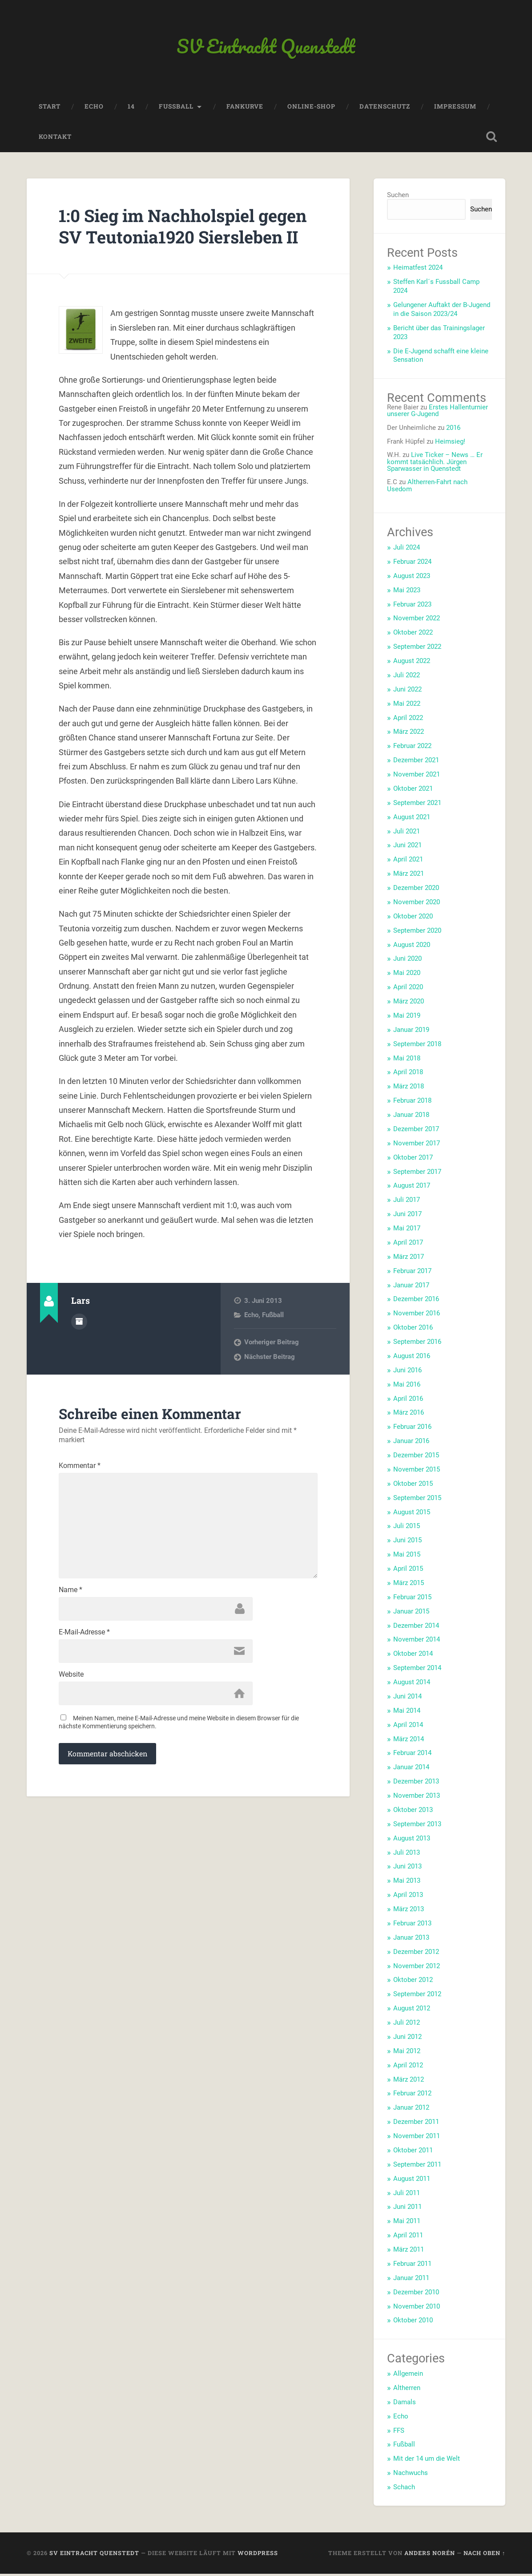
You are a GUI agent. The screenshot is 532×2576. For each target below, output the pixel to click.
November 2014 (416, 1642)
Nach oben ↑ (484, 2555)
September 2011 (417, 2167)
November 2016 (416, 1315)
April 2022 (408, 720)
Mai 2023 (406, 592)
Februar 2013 (412, 1925)
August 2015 (411, 1514)
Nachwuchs (410, 2475)
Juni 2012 (407, 2039)
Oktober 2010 (413, 2323)
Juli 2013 (406, 1855)
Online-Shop (311, 109)
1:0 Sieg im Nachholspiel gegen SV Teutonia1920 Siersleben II (163, 239)
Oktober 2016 (413, 1330)
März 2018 (408, 1088)
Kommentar (80, 1489)
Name (70, 1619)
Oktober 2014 (413, 1656)
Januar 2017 (411, 1287)
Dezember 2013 (416, 1783)
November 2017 (416, 1145)
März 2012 (408, 2082)
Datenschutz (384, 109)
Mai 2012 (406, 2053)
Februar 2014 (412, 1755)
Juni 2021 (407, 848)
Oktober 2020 (413, 918)
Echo (94, 109)
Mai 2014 (406, 1713)
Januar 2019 (411, 1032)
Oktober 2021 (413, 791)
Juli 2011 (406, 2195)
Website (71, 1706)
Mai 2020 (406, 975)
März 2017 (408, 1259)
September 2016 (417, 1344)
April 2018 (408, 1075)
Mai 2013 (406, 1883)
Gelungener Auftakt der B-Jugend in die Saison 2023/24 (441, 311)
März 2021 (408, 876)
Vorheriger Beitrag (271, 1366)
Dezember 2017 (416, 1131)
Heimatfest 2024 (418, 270)
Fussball (176, 109)
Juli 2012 (406, 2025)
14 (131, 109)
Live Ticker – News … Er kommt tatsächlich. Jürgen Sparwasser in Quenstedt (435, 464)
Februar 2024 (412, 564)
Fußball (273, 1339)
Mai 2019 (406, 1018)
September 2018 (417, 1046)
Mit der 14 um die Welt (426, 2461)
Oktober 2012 (413, 1982)
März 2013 (408, 1911)
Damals (404, 2404)
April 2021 (408, 861)
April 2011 (408, 2237)
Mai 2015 (406, 1557)
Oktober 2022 (413, 635)
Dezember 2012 (416, 1954)
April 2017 (408, 1245)
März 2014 (408, 1741)
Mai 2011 (406, 2223)
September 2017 (417, 1174)
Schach (404, 2489)
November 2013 (416, 1798)
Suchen (398, 198)
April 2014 (408, 1727)
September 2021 (417, 805)
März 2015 (408, 1585)
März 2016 (408, 1415)
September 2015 (417, 1500)
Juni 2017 (407, 1216)
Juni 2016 (407, 1372)
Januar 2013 (411, 1940)
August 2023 (411, 578)
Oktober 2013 (413, 1812)
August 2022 (411, 663)
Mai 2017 (406, 1230)
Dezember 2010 (416, 2294)
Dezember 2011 (416, 2124)
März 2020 (408, 1003)
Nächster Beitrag (269, 1381)
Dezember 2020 (416, 890)
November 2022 (416, 621)
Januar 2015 (411, 1613)
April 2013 (408, 1897)
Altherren (406, 2390)
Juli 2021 (406, 833)
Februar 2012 (412, 2096)
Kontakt (55, 139)
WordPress (258, 2555)
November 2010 (416, 2309)
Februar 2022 (412, 748)
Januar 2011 (411, 2280)
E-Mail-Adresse (84, 1662)
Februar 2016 (412, 1429)
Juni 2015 (407, 1542)
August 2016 (411, 1358)
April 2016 (408, 1401)
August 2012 (411, 2010)
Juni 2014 (407, 1698)
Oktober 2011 (413, 2152)
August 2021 (411, 819)
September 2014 (417, 1670)
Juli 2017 (406, 1202)
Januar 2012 (411, 2110)
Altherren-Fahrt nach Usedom (427, 488)
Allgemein (408, 2376)
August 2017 (411, 1188)
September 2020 (417, 933)
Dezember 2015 (416, 1457)
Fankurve (244, 109)
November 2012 (416, 1968)
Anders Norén (429, 2555)
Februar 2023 (412, 607)
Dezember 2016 (416, 1302)
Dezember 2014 (416, 1628)
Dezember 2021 (416, 762)
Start (49, 109)
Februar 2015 (412, 1599)
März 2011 (408, 2252)
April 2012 (408, 2067)
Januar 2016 (411, 1443)
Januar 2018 (411, 1117)
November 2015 (416, 1472)
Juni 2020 (407, 961)
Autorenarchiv (79, 1345)
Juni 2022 (407, 691)
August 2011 (411, 2181)
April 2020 (408, 989)
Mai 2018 (406, 1060)
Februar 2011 (412, 2266)
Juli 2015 (406, 1529)
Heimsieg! (450, 444)
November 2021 (416, 776)
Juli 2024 (406, 550)
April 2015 (408, 1571)
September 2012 (417, 1996)
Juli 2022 (406, 677)
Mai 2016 (406, 1387)
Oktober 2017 (413, 1160)
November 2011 (416, 2138)
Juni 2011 (407, 2209)
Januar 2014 (411, 1769)
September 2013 (417, 1826)
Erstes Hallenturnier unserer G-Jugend (437, 412)
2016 (453, 430)
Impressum (455, 109)
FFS (398, 2433)
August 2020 (411, 947)
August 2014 (411, 1684)
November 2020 (416, 904)
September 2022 (417, 649)
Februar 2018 (412, 1103)
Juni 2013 (407, 1869)
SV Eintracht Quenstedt (266, 47)
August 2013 (411, 1840)
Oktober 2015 (413, 1486)
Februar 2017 (412, 1273)
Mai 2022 (406, 706)
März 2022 (408, 734)
